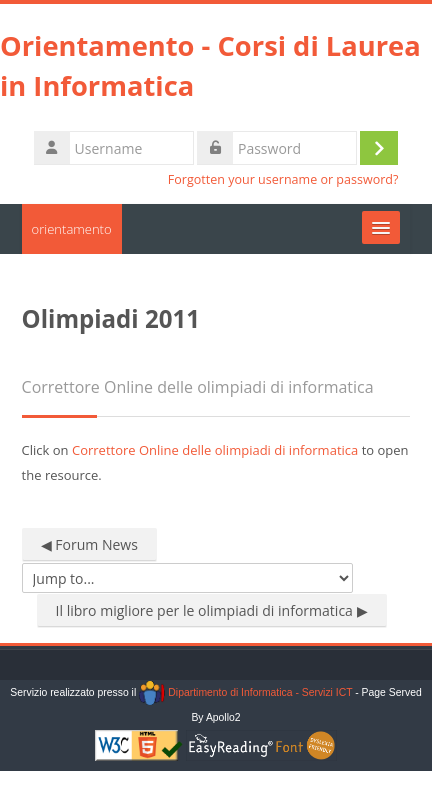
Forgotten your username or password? (283, 179)
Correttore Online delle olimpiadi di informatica (215, 450)
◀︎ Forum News (89, 544)
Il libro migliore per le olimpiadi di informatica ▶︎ (212, 610)
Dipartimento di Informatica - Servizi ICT (245, 692)
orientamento (72, 229)
